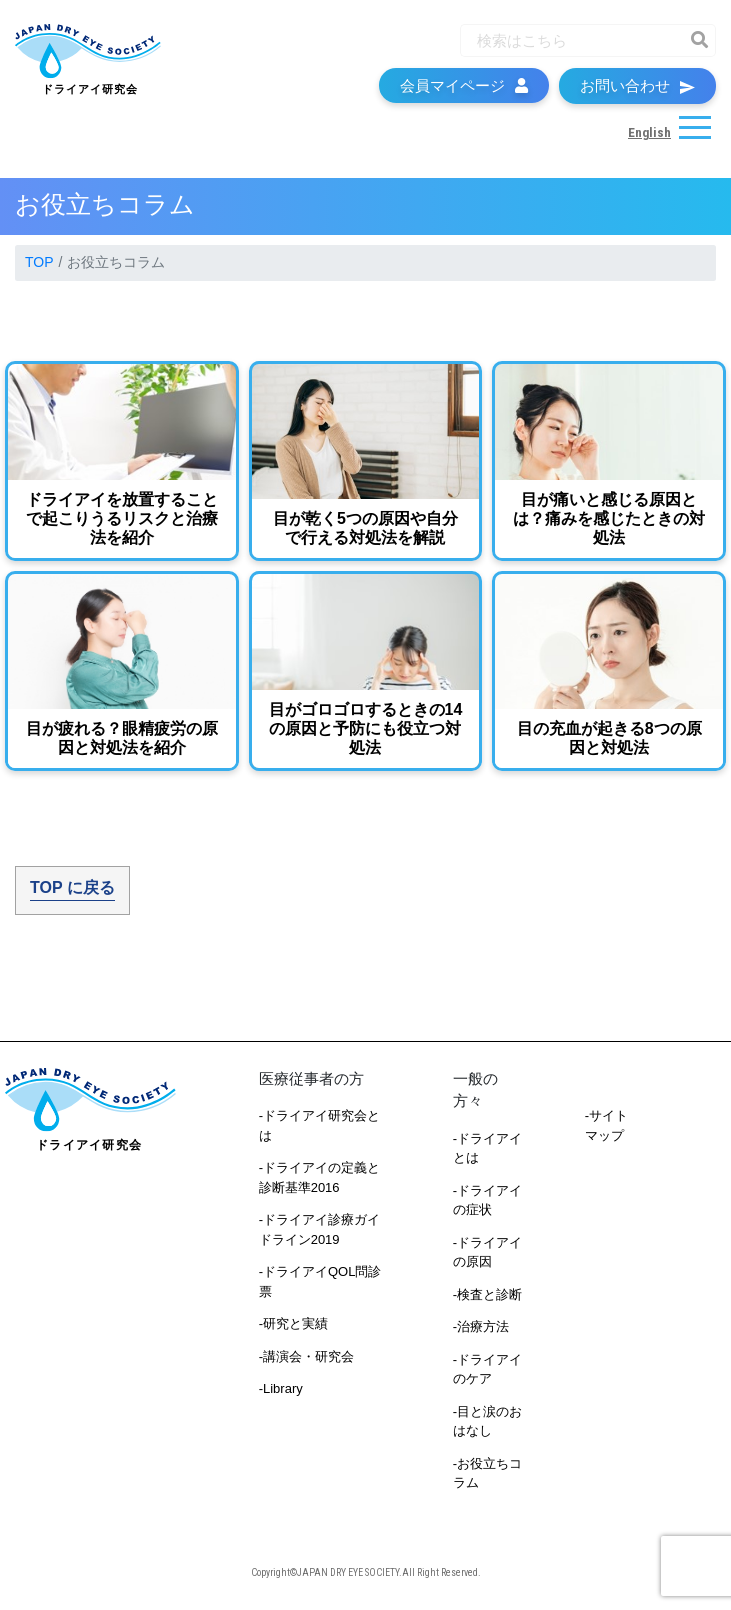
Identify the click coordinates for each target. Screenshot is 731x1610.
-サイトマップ (606, 1125)
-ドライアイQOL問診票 (320, 1281)
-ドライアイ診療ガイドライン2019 (319, 1229)
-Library (281, 1388)
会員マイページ (464, 85)
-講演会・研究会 (306, 1356)
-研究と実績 (293, 1323)
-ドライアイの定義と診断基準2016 (319, 1177)
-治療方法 (481, 1326)
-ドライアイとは (487, 1148)
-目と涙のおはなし (487, 1421)
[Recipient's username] (570, 40)
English (649, 132)
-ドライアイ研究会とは (319, 1125)
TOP (39, 262)
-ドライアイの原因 (487, 1252)
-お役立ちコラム (487, 1473)
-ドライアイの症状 (487, 1200)
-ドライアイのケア (487, 1369)
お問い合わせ (637, 85)
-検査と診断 (487, 1294)
